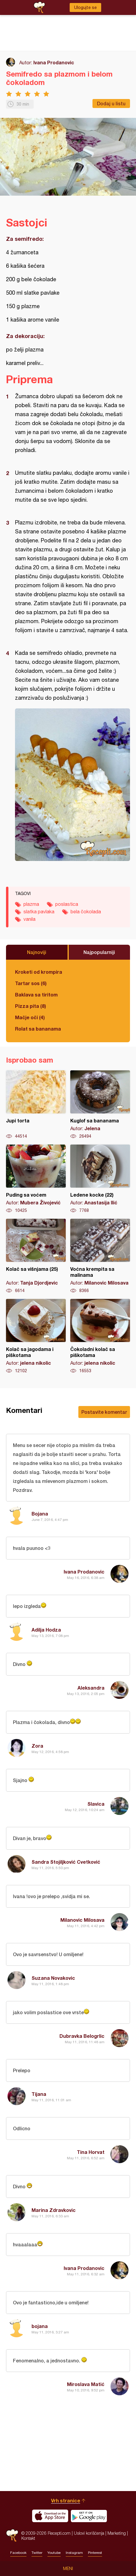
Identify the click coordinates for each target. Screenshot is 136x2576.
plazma (31, 904)
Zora (37, 1746)
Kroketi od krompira (38, 972)
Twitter (37, 2553)
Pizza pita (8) (30, 1006)
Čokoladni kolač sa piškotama (100, 1336)
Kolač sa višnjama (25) (36, 1256)
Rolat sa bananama (38, 1028)
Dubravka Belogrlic (81, 2036)
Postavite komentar (104, 1412)
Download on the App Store (50, 2516)
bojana (40, 2326)
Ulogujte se (85, 7)
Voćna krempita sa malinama (100, 1256)
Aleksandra (90, 1688)
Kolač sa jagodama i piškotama (36, 1336)
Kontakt (28, 2538)
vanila (29, 919)
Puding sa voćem (36, 1179)
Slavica (95, 1804)
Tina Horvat (90, 2152)
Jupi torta (36, 1104)
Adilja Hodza (46, 1629)
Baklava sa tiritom (36, 994)
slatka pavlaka (38, 911)
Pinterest (95, 2553)
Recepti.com (12, 2535)
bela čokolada (86, 911)
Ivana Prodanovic (53, 62)
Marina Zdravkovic (54, 2210)
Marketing (116, 2533)
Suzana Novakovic (53, 1978)
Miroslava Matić (85, 2384)
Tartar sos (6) (31, 983)
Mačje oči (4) (30, 1017)
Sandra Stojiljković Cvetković (66, 1862)
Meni (68, 2568)
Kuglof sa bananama (100, 1104)
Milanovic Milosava (82, 1920)
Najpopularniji (99, 952)
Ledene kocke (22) (100, 1179)
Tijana (39, 2094)
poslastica (66, 904)
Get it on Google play (89, 2516)
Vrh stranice (65, 2500)
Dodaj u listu (111, 103)
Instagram (74, 2553)
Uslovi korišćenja (89, 2533)
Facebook (18, 2553)
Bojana (40, 1513)
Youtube (54, 2553)
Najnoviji (36, 952)
